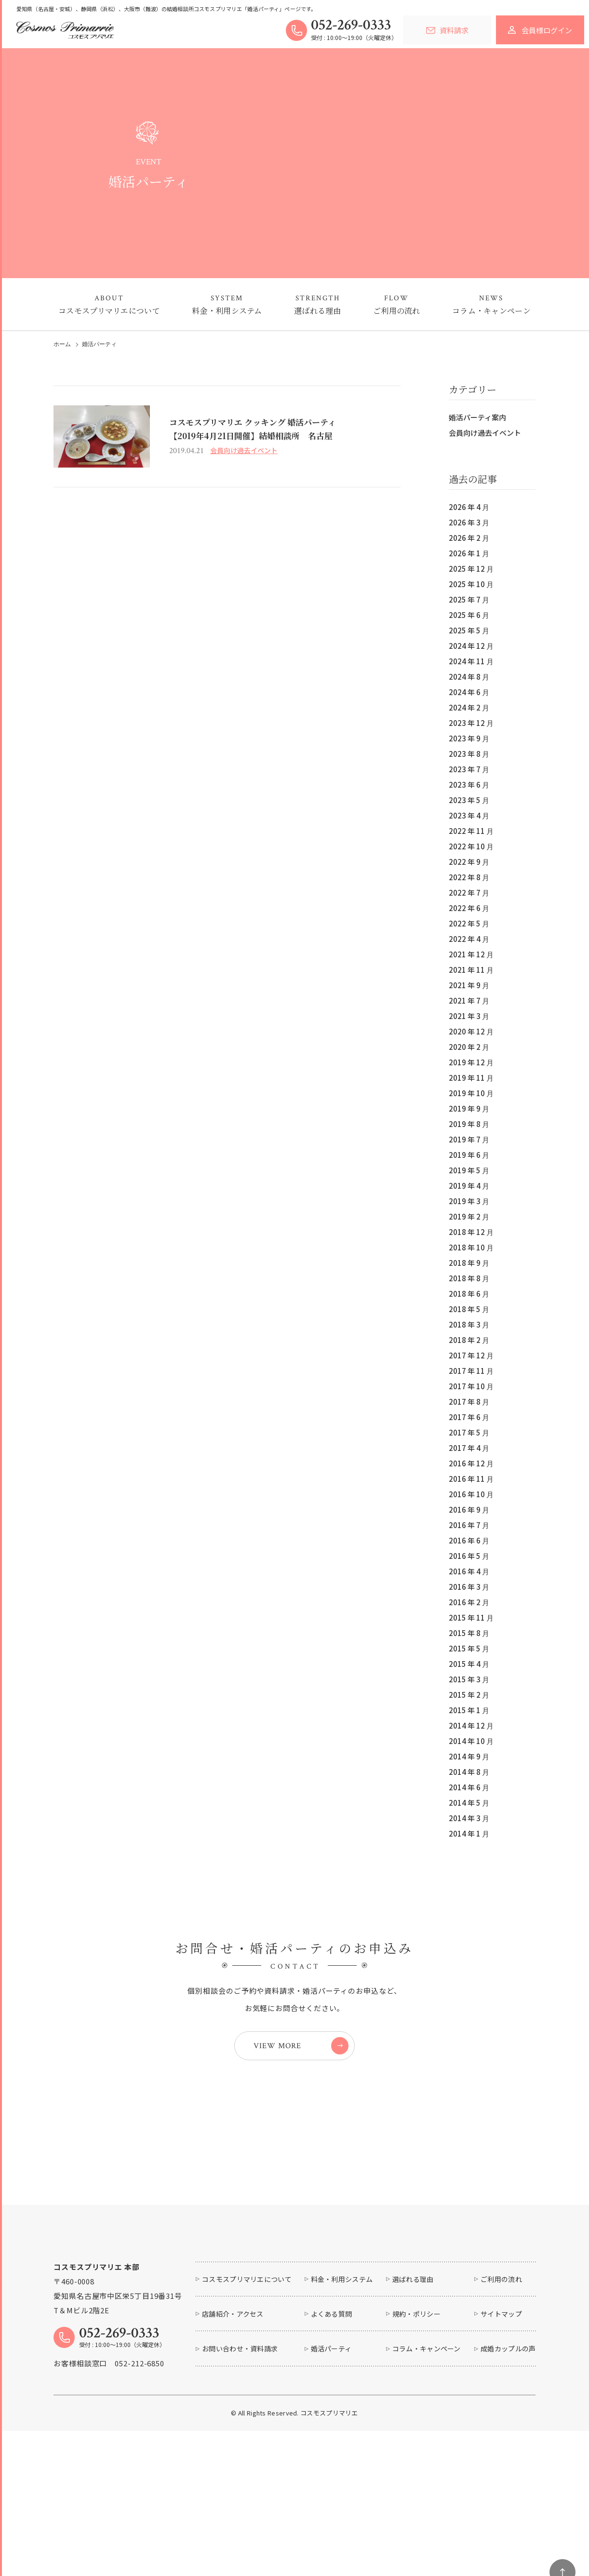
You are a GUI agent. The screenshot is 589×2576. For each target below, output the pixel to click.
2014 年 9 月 (469, 1756)
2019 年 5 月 (469, 1170)
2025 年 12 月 (471, 569)
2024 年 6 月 (469, 692)
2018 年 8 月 (469, 1278)
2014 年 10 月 (471, 1741)
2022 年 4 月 (469, 939)
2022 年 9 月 (469, 862)
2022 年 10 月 (471, 846)
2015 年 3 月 (469, 1679)
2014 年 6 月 (469, 1787)
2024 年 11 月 (471, 661)
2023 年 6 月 (469, 784)
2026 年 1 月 (469, 553)
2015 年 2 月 (469, 1695)
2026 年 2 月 (469, 538)
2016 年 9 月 (469, 1509)
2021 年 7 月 (469, 1000)
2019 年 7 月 (469, 1139)
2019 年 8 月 (469, 1124)
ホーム (62, 344)
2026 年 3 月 (469, 522)
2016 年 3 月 (469, 1587)
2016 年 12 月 (471, 1463)
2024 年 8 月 (469, 676)
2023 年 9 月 (469, 738)
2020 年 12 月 (471, 1031)
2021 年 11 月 (471, 970)
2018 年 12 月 (471, 1232)
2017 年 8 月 (469, 1401)
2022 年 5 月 (469, 923)
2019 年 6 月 (469, 1155)
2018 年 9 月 (469, 1263)
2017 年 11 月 (471, 1371)
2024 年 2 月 (469, 707)
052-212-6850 (139, 2431)
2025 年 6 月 (469, 615)
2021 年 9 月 (469, 985)
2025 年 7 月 (469, 599)
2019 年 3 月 (469, 1201)
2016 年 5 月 (469, 1556)
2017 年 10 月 (471, 1386)
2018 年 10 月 (471, 1247)
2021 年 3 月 (469, 1016)
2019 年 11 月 (471, 1078)
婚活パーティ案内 (477, 417)
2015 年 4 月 (469, 1664)
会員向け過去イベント (485, 433)
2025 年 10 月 (471, 584)
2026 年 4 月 (469, 507)
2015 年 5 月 (469, 1648)
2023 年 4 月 (469, 815)
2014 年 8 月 (469, 1772)
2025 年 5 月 (469, 630)
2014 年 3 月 (469, 1818)
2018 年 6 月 (469, 1293)
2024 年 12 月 (471, 646)
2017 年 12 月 (471, 1355)
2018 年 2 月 (469, 1340)
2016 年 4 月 (469, 1571)
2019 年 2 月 (469, 1216)
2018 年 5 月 (469, 1309)
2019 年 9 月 (469, 1108)
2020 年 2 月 (469, 1047)
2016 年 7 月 (469, 1525)
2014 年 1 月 (469, 1833)
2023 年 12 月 (471, 723)
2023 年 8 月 (469, 754)
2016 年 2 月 (469, 1602)
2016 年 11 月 (471, 1479)
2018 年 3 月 (469, 1324)
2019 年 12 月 (471, 1062)
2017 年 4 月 (469, 1448)
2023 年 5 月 (469, 800)
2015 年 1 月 (469, 1710)
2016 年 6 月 (469, 1540)
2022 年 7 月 (469, 892)
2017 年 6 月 (469, 1417)
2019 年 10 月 (471, 1093)
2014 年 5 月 (469, 1803)
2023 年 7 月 (469, 769)
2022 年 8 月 (469, 877)
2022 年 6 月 (469, 908)
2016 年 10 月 (471, 1494)
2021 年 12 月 (471, 954)
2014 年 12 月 (471, 1725)
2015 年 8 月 (469, 1633)
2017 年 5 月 (469, 1432)
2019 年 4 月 (469, 1186)
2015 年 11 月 (471, 1617)
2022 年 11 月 (471, 831)
